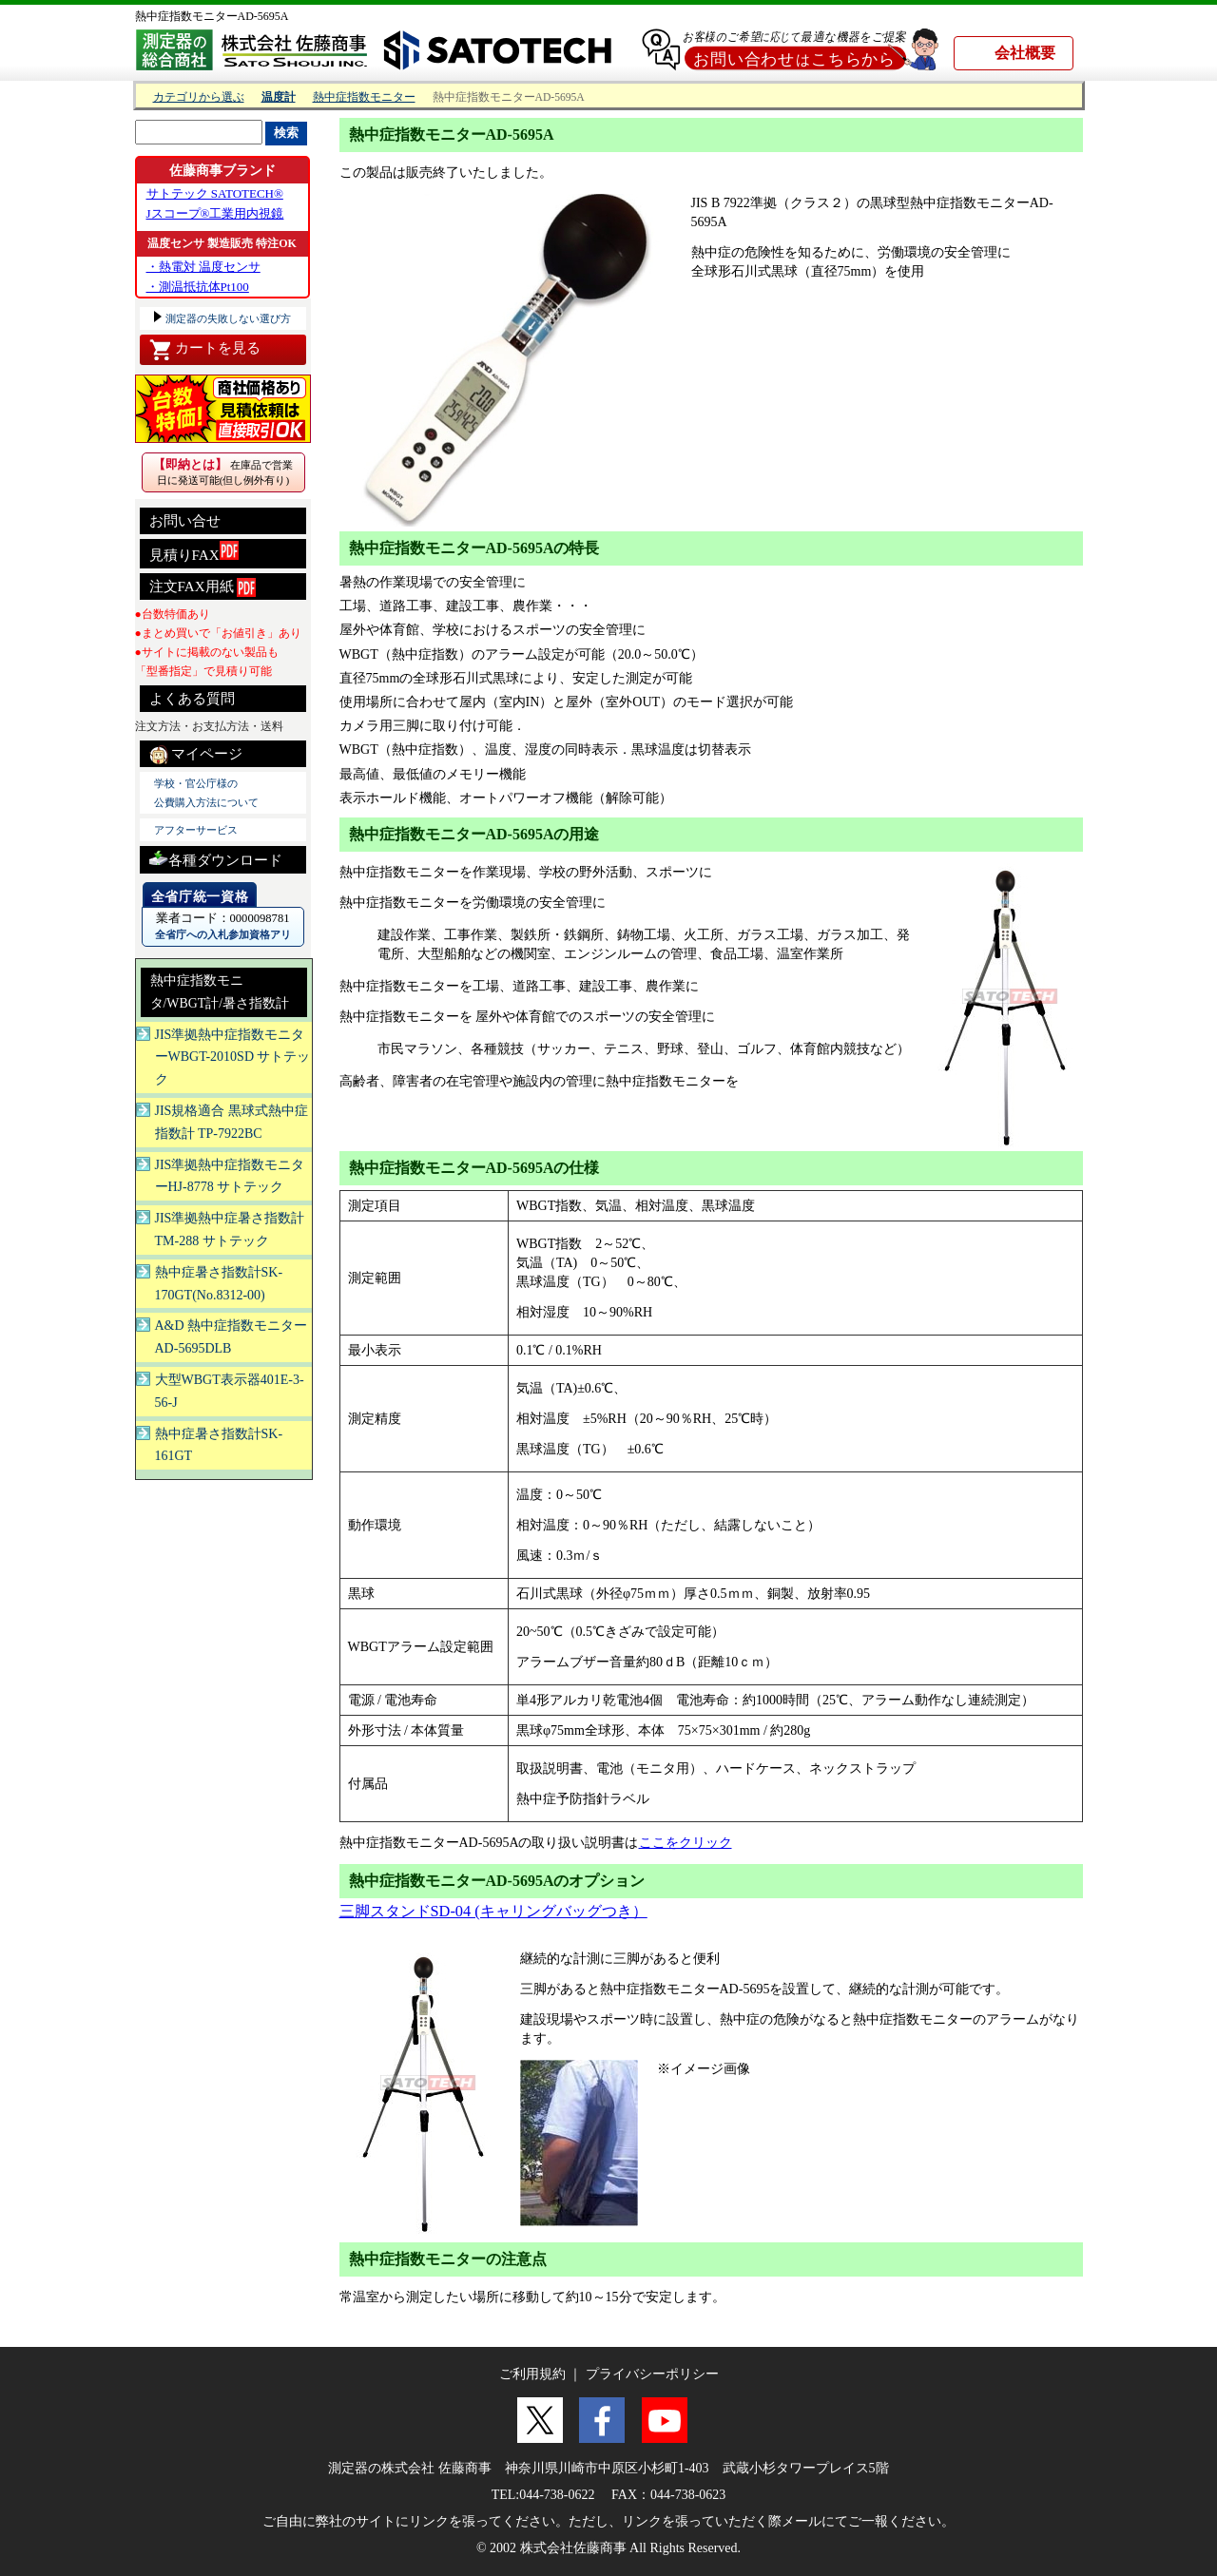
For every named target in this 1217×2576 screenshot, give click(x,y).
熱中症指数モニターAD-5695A (212, 16)
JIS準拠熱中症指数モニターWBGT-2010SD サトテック (233, 1057)
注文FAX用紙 (203, 587)
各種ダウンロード (215, 858)
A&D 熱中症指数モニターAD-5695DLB (231, 1336)
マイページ (196, 754)
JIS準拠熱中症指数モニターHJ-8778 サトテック (230, 1176)
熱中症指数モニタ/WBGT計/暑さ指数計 (220, 991)
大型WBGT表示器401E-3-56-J (229, 1391)
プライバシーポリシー (652, 2374)
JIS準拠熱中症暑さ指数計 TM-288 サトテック (230, 1229)
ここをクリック (685, 1843)
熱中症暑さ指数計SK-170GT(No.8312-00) (219, 1283)
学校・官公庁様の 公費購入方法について (206, 793)
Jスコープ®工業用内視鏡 (215, 213)
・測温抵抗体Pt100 (197, 286)
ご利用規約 (532, 2374)
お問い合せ (185, 521)
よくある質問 (192, 698)
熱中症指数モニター (364, 97)
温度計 (278, 97)
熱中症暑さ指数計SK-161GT (219, 1445)
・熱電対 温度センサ (203, 267)
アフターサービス (196, 830)
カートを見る (205, 349)
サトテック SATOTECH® (214, 193)
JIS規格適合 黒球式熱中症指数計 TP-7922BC (231, 1122)
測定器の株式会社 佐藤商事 (410, 2468)
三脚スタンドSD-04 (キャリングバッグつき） (493, 1911)
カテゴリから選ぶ (198, 97)
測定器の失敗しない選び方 (228, 318)
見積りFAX (194, 552)
